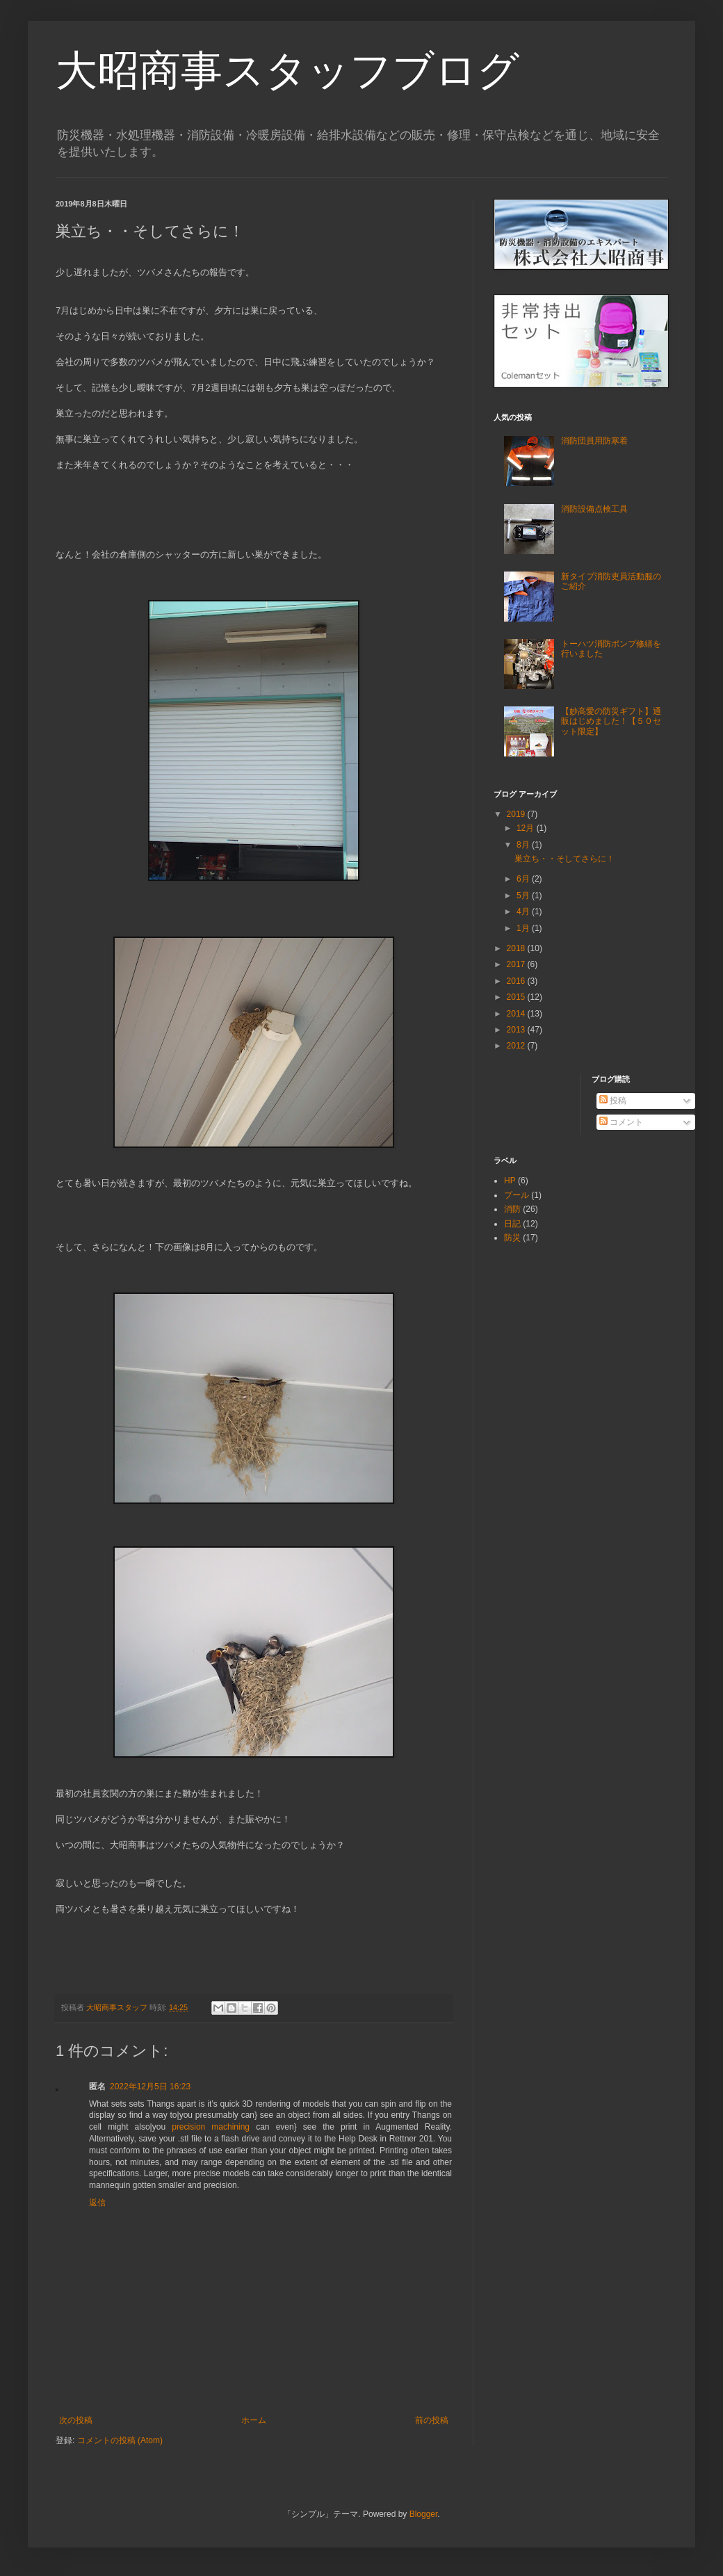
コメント (621, 1122)
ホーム (253, 2420)
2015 (517, 997)
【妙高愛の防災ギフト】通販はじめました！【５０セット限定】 (611, 721)
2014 (517, 1014)
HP (510, 1180)
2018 (517, 948)
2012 (517, 1046)
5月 (524, 895)
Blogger (423, 2514)
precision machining (211, 2127)
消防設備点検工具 (594, 509)
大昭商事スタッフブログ (287, 70)
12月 (527, 828)
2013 (517, 1030)
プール (516, 1195)
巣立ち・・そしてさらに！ (564, 859)
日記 (512, 1224)
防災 (512, 1237)
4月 (524, 911)
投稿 (612, 1100)
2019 (517, 814)
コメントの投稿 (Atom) (120, 2440)
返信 (97, 2203)
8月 (524, 845)
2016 (517, 981)
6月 (524, 879)
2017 (517, 964)
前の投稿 (431, 2420)
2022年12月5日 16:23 (150, 2086)
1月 (524, 928)
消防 (512, 1209)
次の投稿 (75, 2420)
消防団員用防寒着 (594, 441)
